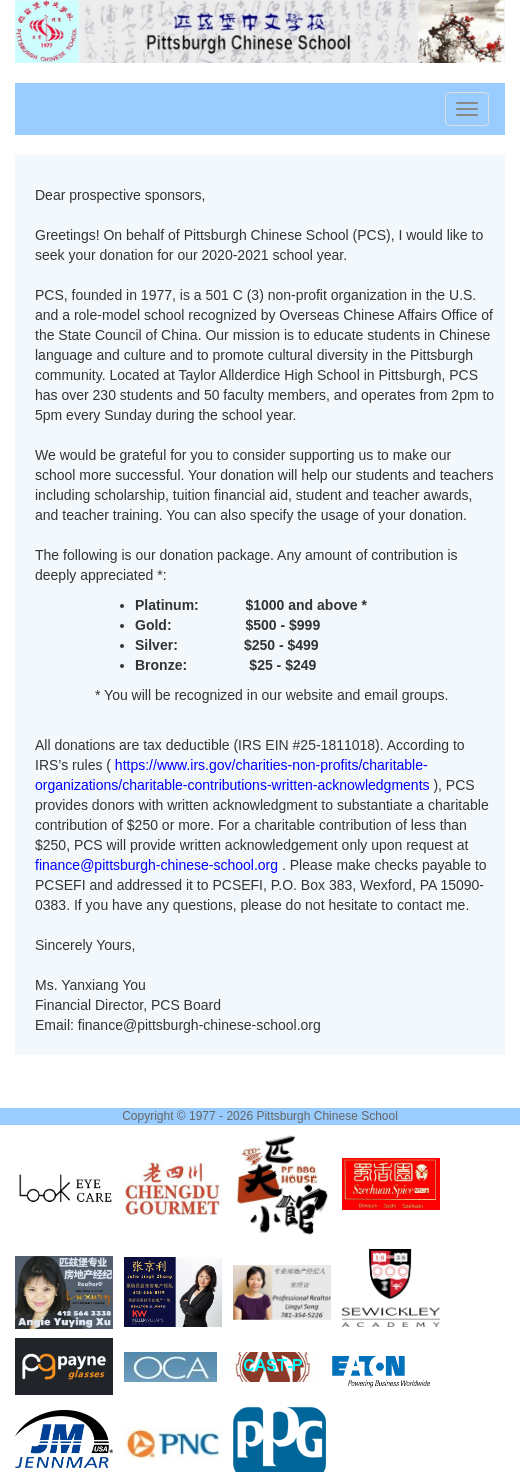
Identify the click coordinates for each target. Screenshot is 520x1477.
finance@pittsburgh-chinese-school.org (158, 865)
